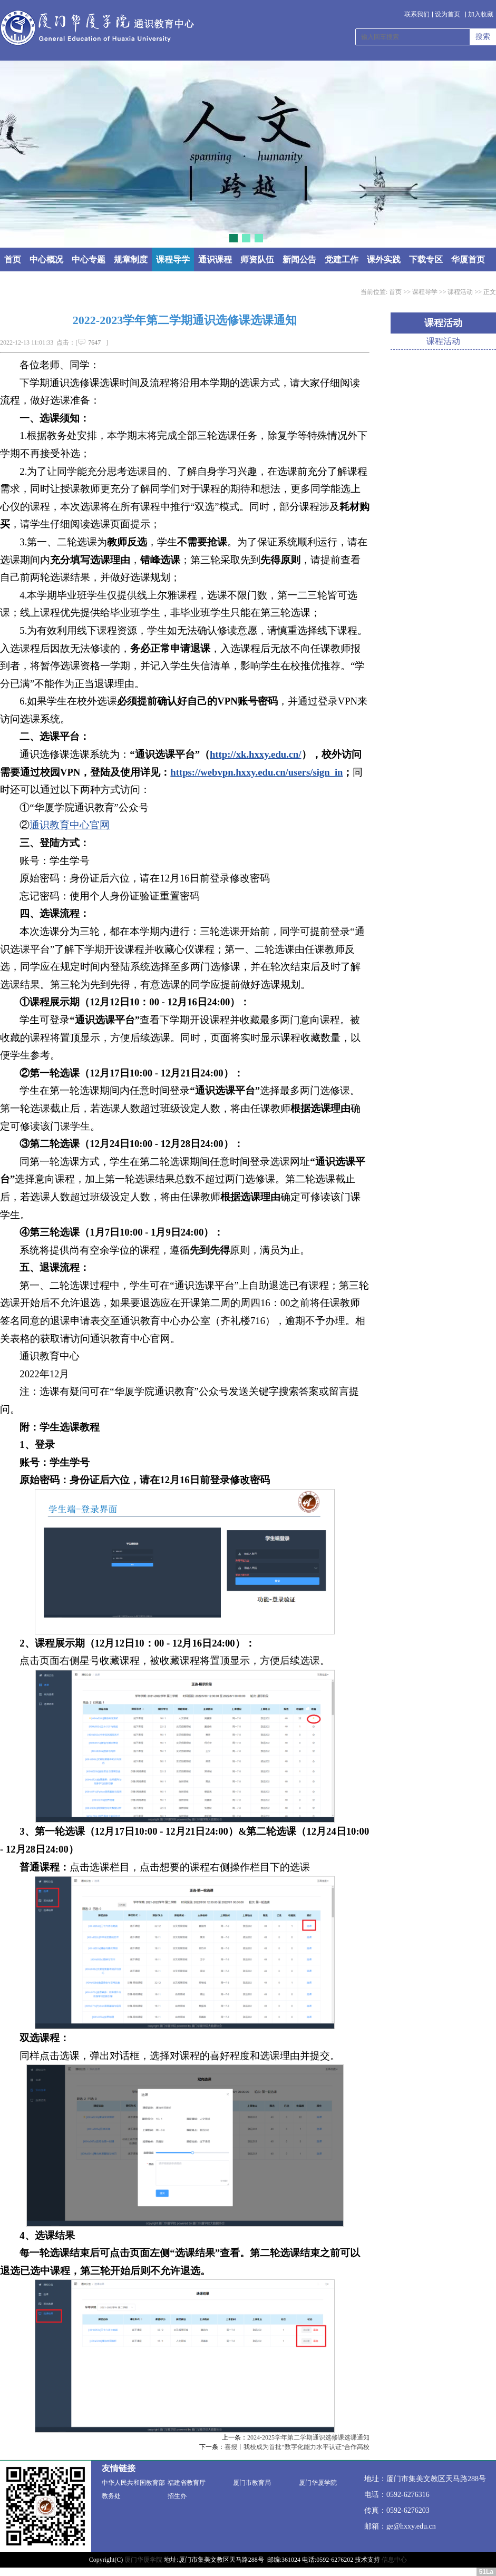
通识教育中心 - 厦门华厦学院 (97, 28)
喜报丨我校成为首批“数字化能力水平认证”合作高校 (297, 2447)
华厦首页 (468, 259)
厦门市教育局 (252, 2482)
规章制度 (131, 259)
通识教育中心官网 (70, 824)
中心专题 (88, 259)
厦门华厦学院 (318, 2482)
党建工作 (341, 259)
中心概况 (46, 259)
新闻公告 (299, 259)
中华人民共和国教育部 (133, 2482)
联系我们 (417, 14)
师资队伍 (257, 259)
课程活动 (460, 292)
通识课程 (215, 259)
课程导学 (173, 259)
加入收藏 (480, 14)
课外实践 (384, 259)
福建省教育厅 (187, 2482)
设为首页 (447, 14)
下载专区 (426, 259)
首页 (12, 259)
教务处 (111, 2496)
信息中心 (394, 2559)
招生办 (177, 2496)
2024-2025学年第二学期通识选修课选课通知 (308, 2437)
